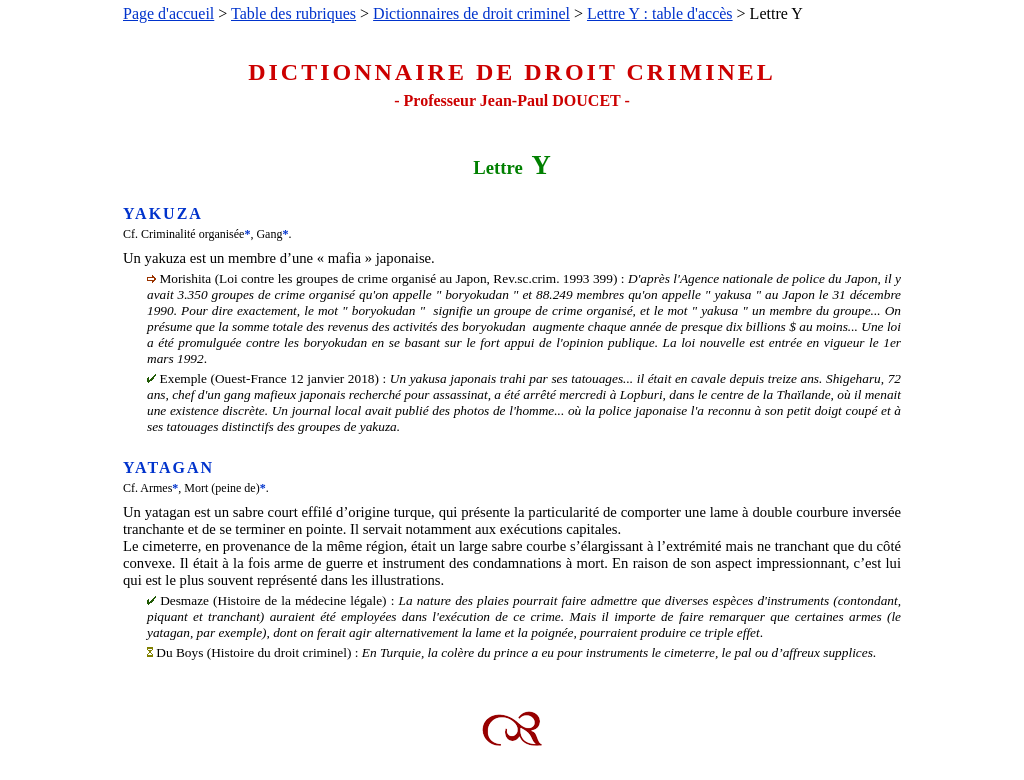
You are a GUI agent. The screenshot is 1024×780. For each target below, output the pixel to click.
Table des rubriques (293, 13)
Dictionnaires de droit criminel (471, 13)
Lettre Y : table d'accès (660, 13)
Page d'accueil (168, 13)
